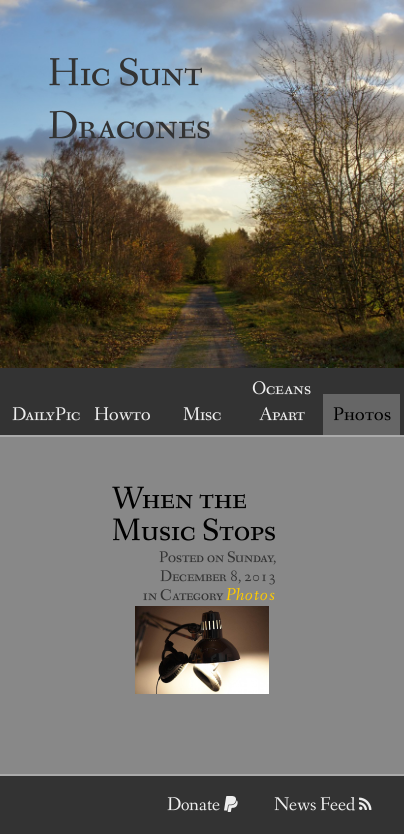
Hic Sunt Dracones (129, 101)
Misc (202, 415)
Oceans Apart (281, 402)
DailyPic (46, 415)
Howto (122, 415)
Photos (362, 415)
